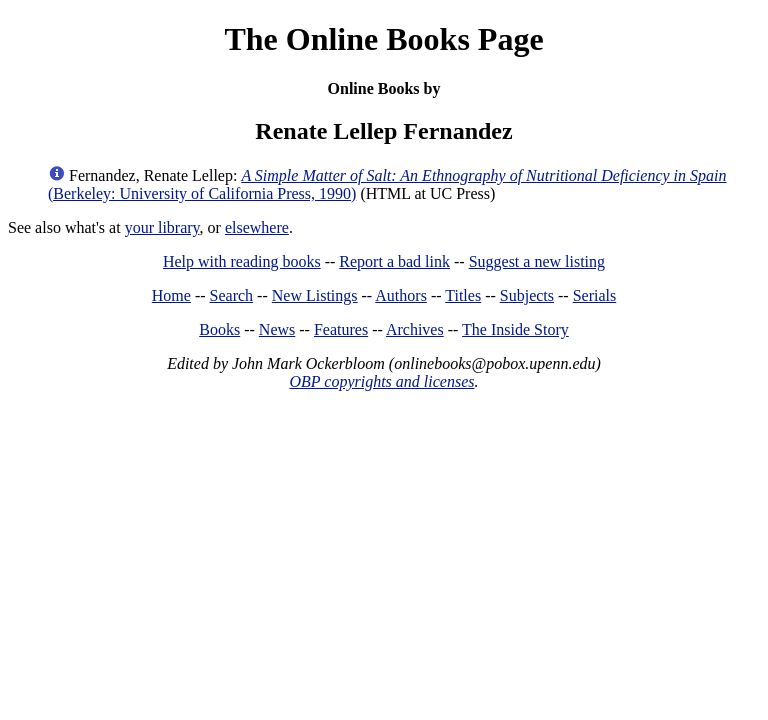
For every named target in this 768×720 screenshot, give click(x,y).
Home (171, 295)
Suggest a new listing (537, 261)
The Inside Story (515, 329)
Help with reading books (242, 261)
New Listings (315, 295)
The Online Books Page (383, 39)
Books (219, 329)
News (277, 329)
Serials (595, 295)
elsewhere (257, 227)
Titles (463, 295)
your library (162, 227)
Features (341, 329)
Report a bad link (394, 261)
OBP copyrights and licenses (381, 381)
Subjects (527, 295)
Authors (401, 295)
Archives (415, 329)
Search (232, 295)
